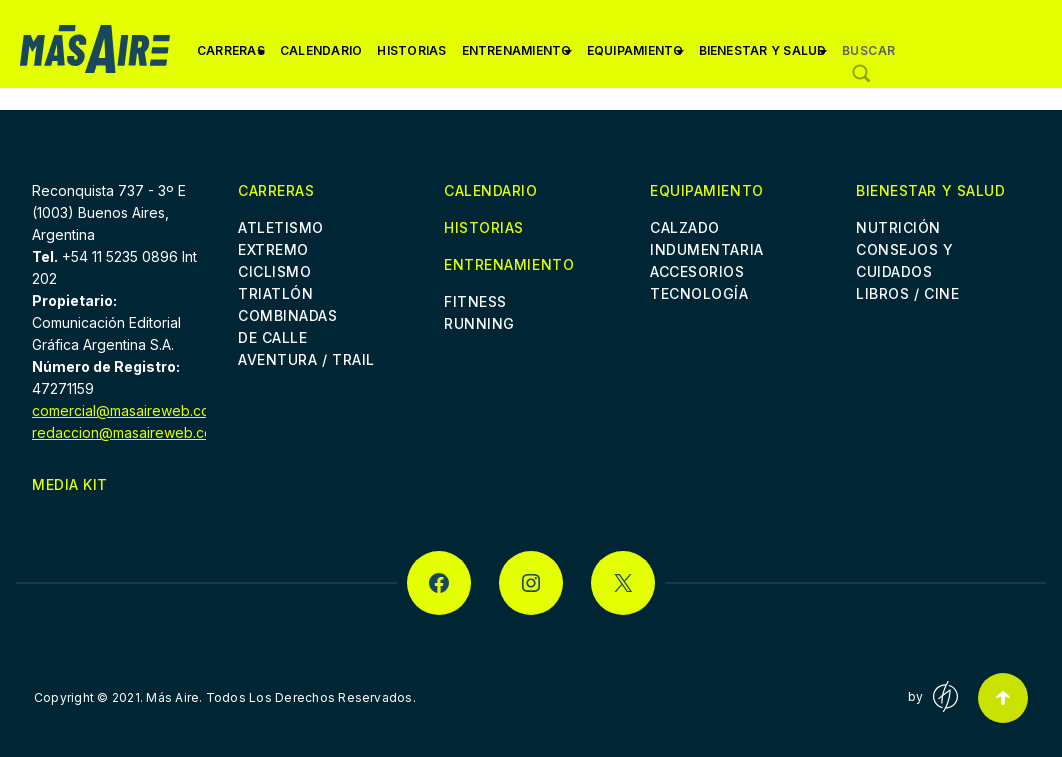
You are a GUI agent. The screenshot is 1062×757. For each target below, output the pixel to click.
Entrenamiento (517, 58)
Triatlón (275, 293)
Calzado (685, 227)
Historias (411, 50)
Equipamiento (635, 58)
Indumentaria (707, 249)
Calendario (321, 50)
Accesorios (697, 271)
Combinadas (288, 315)
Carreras (231, 58)
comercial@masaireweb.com (126, 410)
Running (479, 323)
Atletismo (281, 227)
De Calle (272, 337)
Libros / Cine (907, 293)
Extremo (273, 249)
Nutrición (898, 227)
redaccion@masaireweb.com (128, 432)
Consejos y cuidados (905, 260)
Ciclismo (274, 271)
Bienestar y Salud (763, 58)
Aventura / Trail (306, 359)
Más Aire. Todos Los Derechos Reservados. (281, 697)
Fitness (475, 301)
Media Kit (70, 484)
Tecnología (699, 293)
